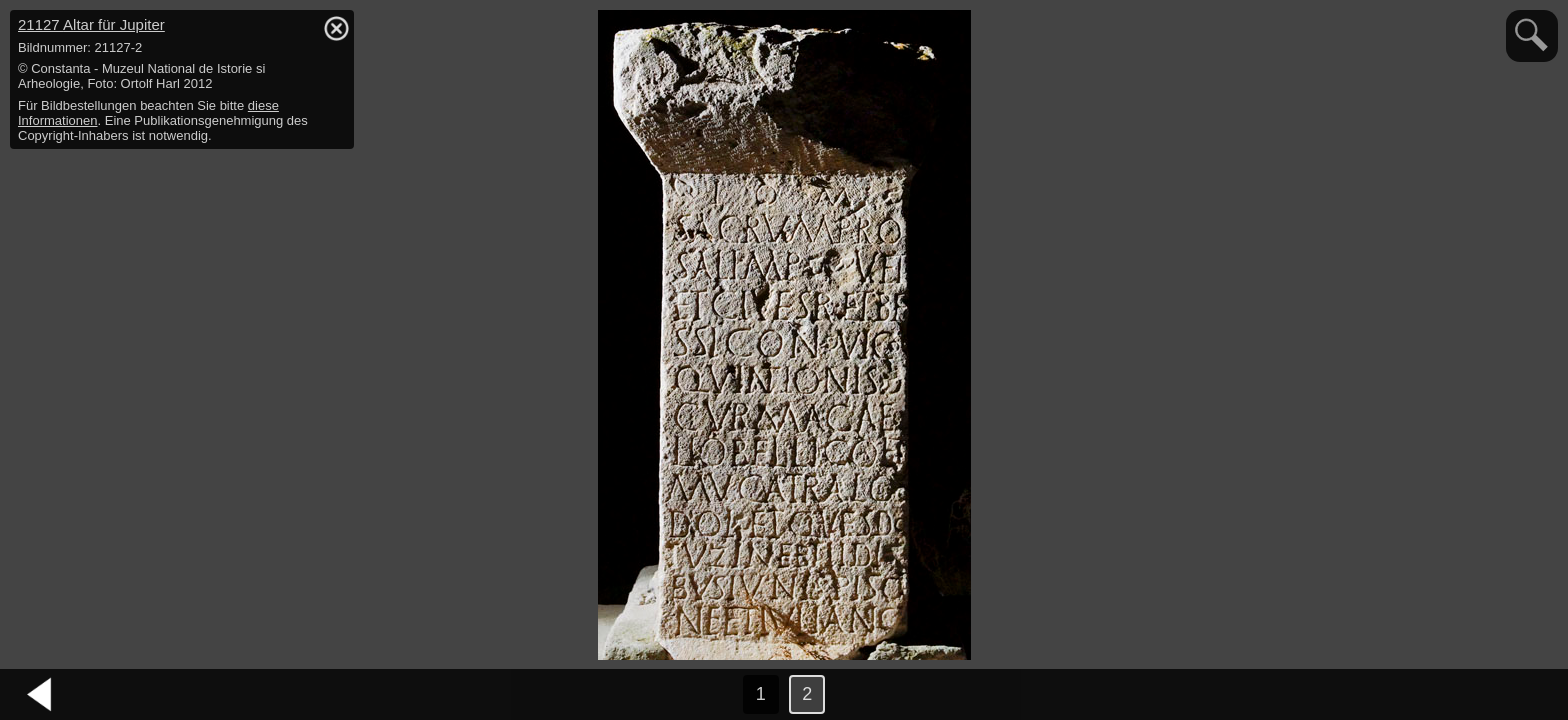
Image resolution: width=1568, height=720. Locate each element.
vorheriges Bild (40, 695)
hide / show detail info (336, 28)
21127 (91, 24)
